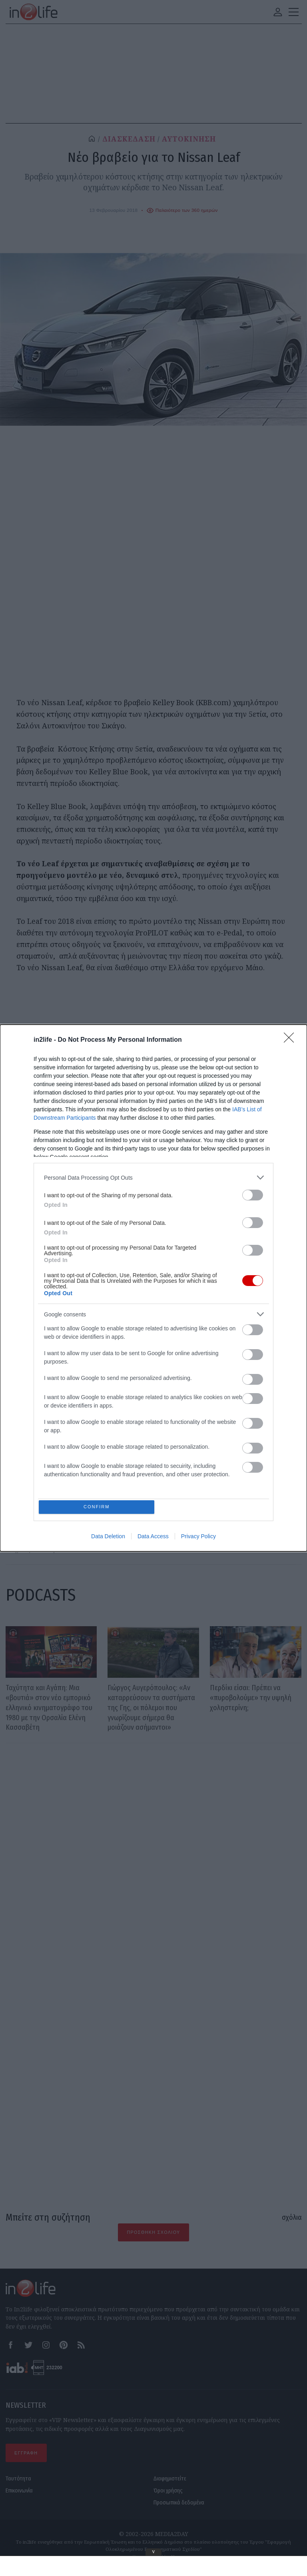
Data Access (153, 1538)
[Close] (291, 1038)
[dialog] (153, 1288)
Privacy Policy (198, 1538)
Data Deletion (108, 1538)
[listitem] (153, 1176)
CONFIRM (99, 1507)
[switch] (252, 1193)
